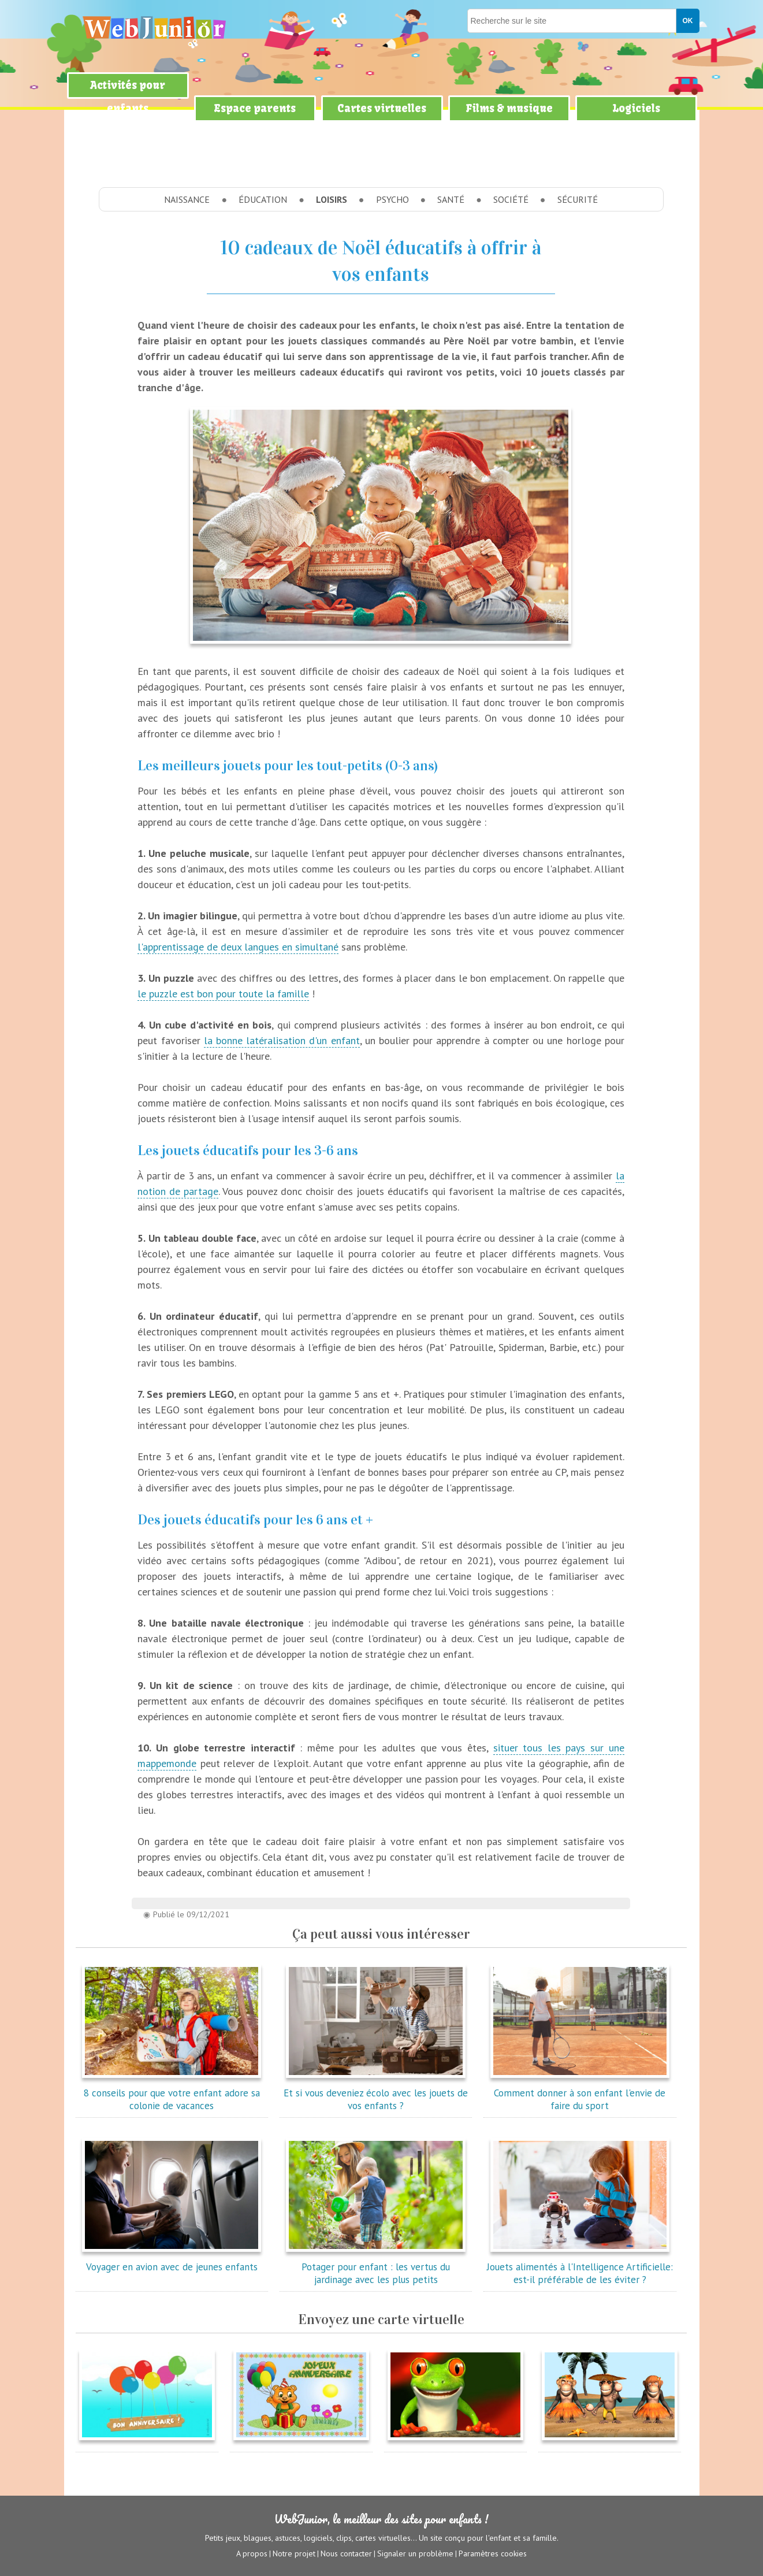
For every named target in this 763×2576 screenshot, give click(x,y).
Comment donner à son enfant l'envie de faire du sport (579, 2093)
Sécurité (577, 199)
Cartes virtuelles (381, 108)
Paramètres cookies (493, 2553)
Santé (450, 199)
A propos (251, 2553)
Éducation (263, 199)
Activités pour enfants (127, 97)
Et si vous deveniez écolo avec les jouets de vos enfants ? (376, 2093)
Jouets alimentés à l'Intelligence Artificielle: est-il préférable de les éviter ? (580, 2267)
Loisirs (331, 199)
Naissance (187, 199)
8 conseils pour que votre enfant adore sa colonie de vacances (171, 2093)
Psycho (392, 199)
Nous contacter (346, 2553)
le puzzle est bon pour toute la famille (223, 993)
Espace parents (255, 108)
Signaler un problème (415, 2553)
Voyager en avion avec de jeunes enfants (171, 2260)
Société (510, 199)
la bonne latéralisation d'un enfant (282, 1040)
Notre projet (294, 2553)
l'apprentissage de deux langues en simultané (237, 946)
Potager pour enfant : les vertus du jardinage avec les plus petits (376, 2267)
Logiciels (636, 108)
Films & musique (509, 108)
